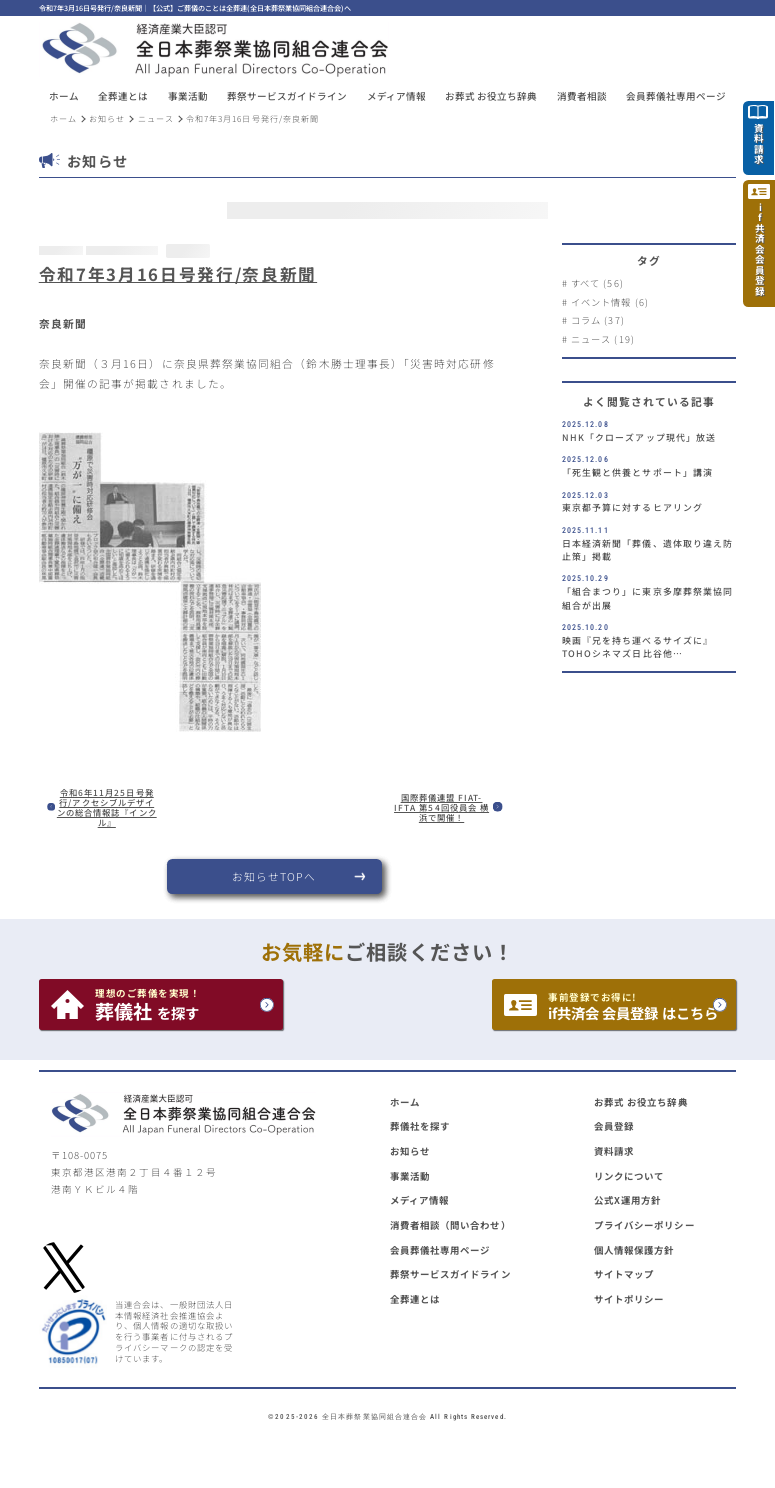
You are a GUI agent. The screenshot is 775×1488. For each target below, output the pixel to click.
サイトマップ (624, 1274)
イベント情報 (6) (610, 302)
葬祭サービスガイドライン (450, 1274)
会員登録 (614, 1126)
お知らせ (107, 118)
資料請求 (614, 1151)
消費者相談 (582, 96)
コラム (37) (598, 320)
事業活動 (410, 1176)
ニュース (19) (603, 339)
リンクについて (629, 1176)
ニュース (156, 118)
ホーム (64, 96)
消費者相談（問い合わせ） (450, 1225)
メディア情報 (396, 96)
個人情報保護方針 (634, 1250)
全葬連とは (415, 1299)
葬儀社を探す (420, 1126)
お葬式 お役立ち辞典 (491, 96)
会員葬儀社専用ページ (440, 1250)
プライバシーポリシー (644, 1225)
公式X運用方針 (628, 1200)
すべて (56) (597, 283)
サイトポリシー (629, 1299)
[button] (123, 96)
